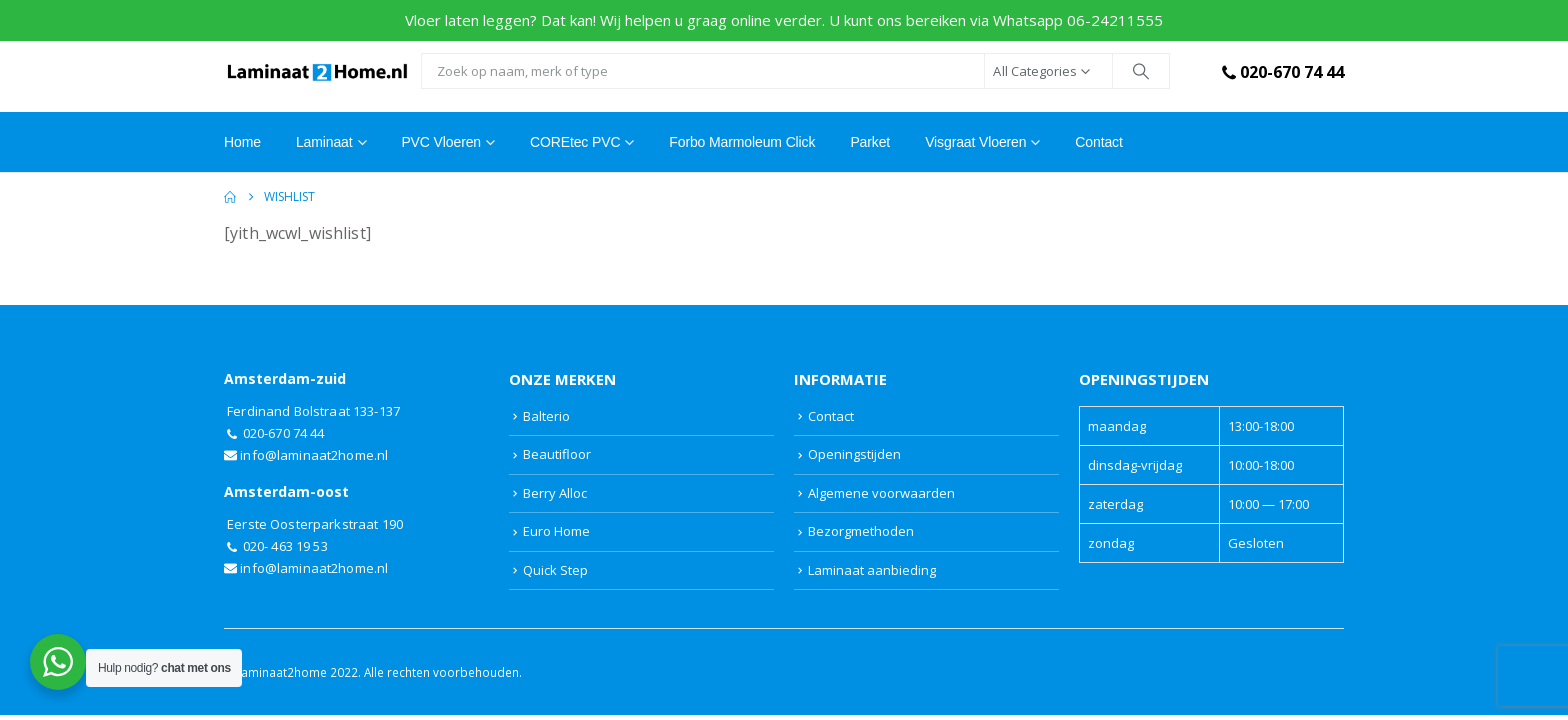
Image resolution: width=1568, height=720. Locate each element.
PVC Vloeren (441, 142)
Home (242, 142)
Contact (1098, 142)
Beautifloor (557, 454)
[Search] (1141, 71)
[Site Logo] (317, 71)
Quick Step (555, 570)
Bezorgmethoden (861, 531)
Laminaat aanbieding (872, 570)
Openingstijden (854, 454)
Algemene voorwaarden (881, 493)
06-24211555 (1115, 20)
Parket (870, 142)
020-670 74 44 (1281, 72)
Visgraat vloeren (975, 142)
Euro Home (556, 531)
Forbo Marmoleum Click (742, 142)
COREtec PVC (575, 142)
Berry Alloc (555, 493)
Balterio (546, 416)
